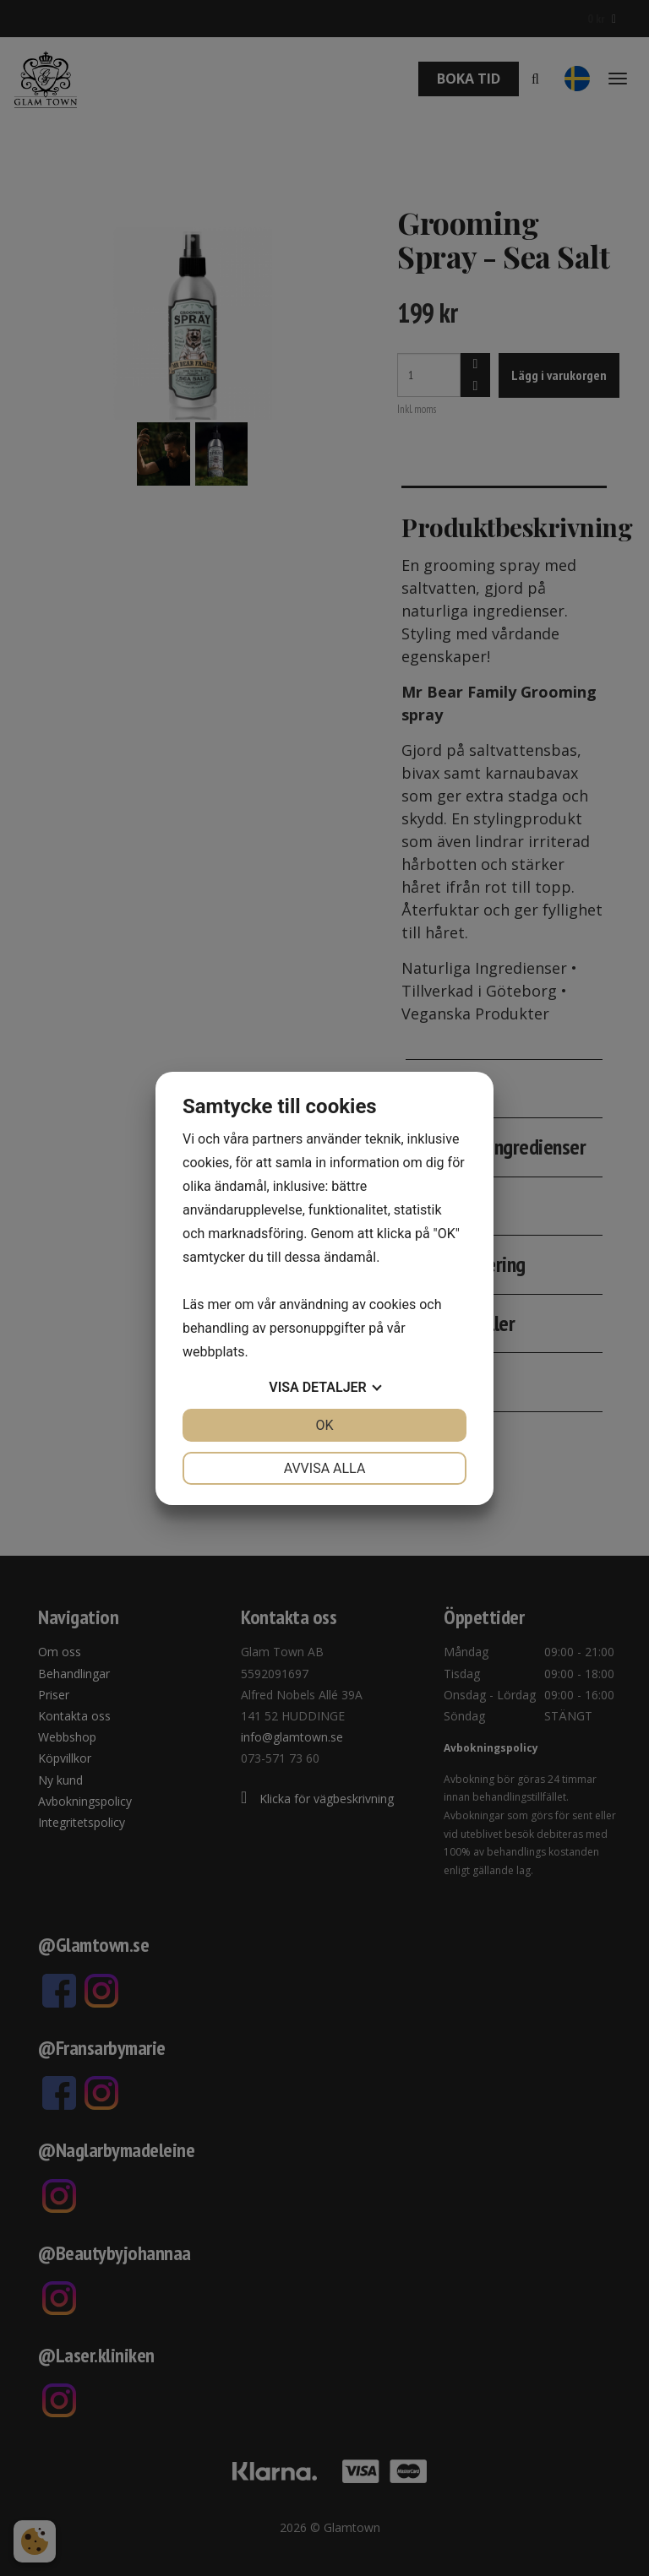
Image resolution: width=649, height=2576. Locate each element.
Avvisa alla (325, 1468)
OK (324, 1425)
